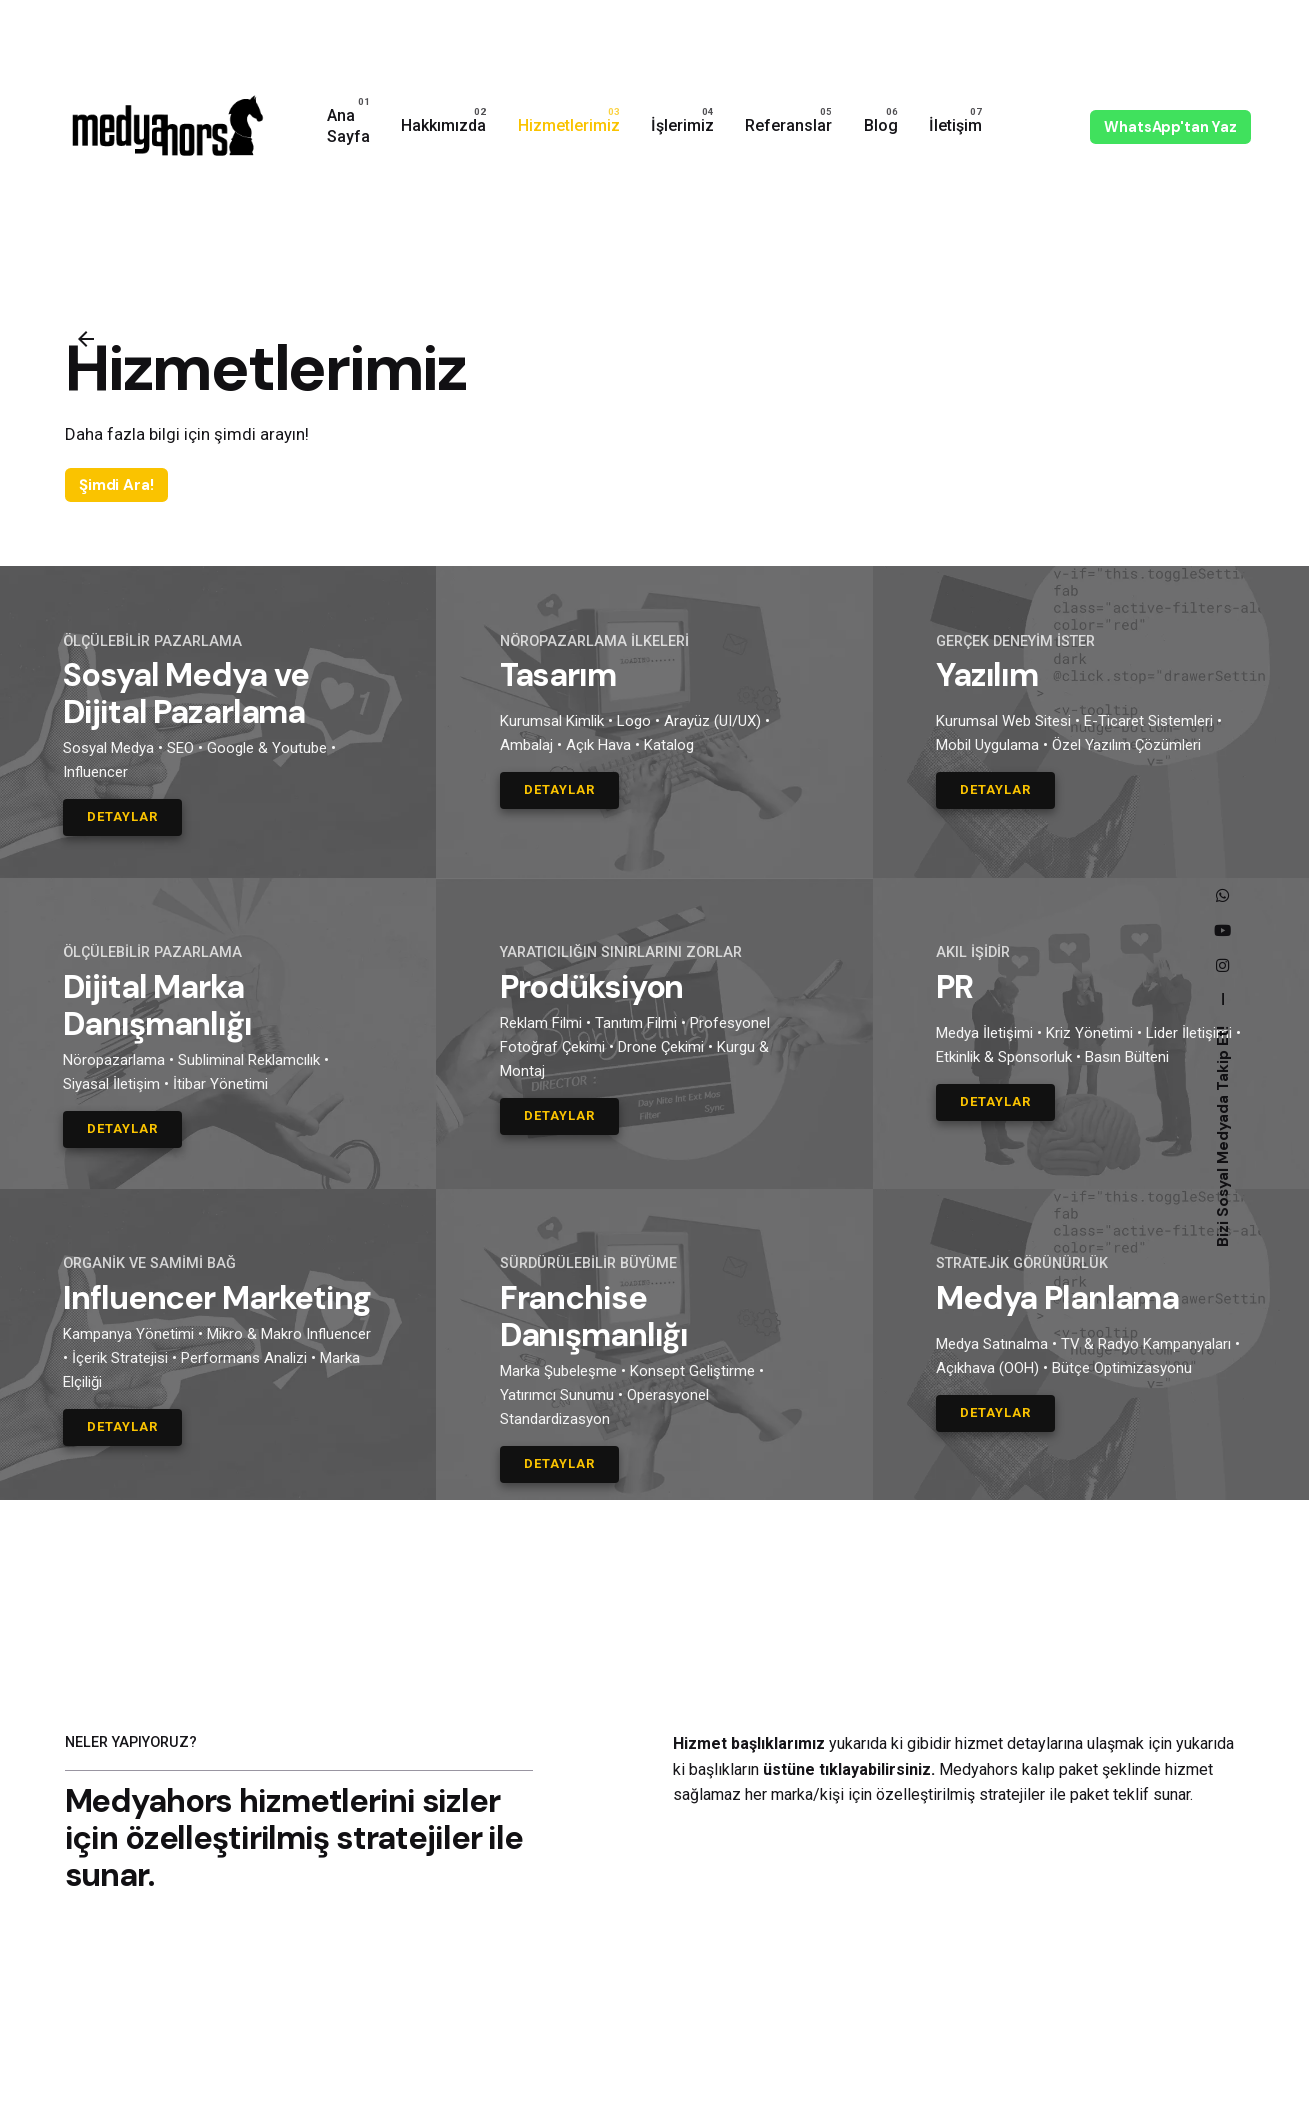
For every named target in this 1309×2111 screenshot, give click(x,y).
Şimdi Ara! (116, 485)
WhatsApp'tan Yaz (1170, 127)
